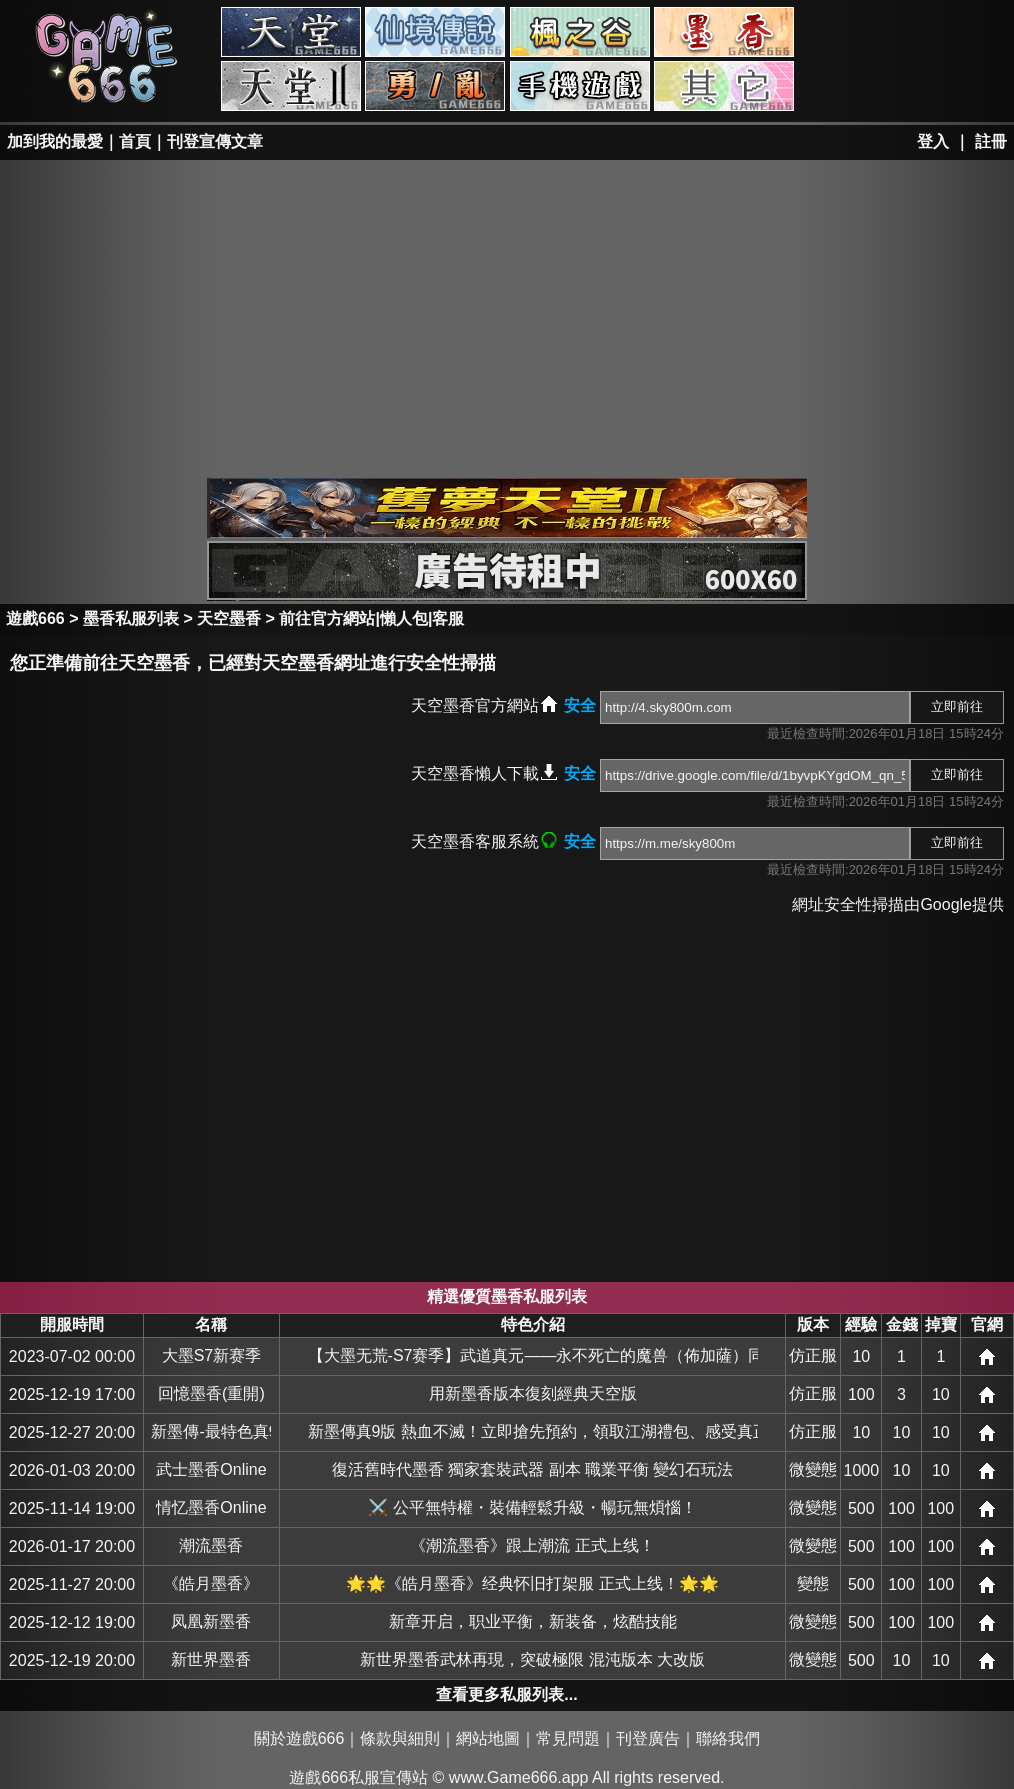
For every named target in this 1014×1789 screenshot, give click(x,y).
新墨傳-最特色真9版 (211, 1431)
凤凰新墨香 (211, 1621)
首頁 (135, 141)
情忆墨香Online (211, 1507)
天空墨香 (229, 618)
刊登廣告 (648, 1738)
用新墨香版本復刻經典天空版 (533, 1393)
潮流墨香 (211, 1545)
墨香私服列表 (131, 618)
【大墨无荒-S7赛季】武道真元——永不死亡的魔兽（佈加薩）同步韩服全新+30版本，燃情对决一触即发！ (533, 1355)
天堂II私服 (291, 86)
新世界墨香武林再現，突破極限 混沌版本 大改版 (532, 1659)
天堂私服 (291, 32)
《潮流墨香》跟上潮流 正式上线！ (532, 1545)
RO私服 (435, 32)
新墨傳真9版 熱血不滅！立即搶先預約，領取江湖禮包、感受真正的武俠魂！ (533, 1431)
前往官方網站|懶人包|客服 (371, 618)
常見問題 (568, 1738)
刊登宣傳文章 (215, 141)
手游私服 (580, 86)
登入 (933, 141)
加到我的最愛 (55, 141)
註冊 (991, 141)
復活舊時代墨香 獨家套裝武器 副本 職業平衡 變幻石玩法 (533, 1469)
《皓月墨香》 (211, 1583)
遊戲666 (35, 618)
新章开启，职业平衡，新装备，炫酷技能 (533, 1621)
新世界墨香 (211, 1659)
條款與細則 (400, 1738)
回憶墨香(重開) (211, 1393)
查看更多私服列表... (506, 1694)
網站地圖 (488, 1738)
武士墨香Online (211, 1469)
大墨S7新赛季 (212, 1355)
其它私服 (724, 86)
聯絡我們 (728, 1738)
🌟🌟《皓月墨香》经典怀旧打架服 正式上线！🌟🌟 (532, 1583)
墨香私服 (724, 32)
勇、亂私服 (435, 86)
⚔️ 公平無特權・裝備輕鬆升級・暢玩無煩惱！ (532, 1507)
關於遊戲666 (299, 1738)
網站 (987, 1357)
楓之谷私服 (580, 32)
